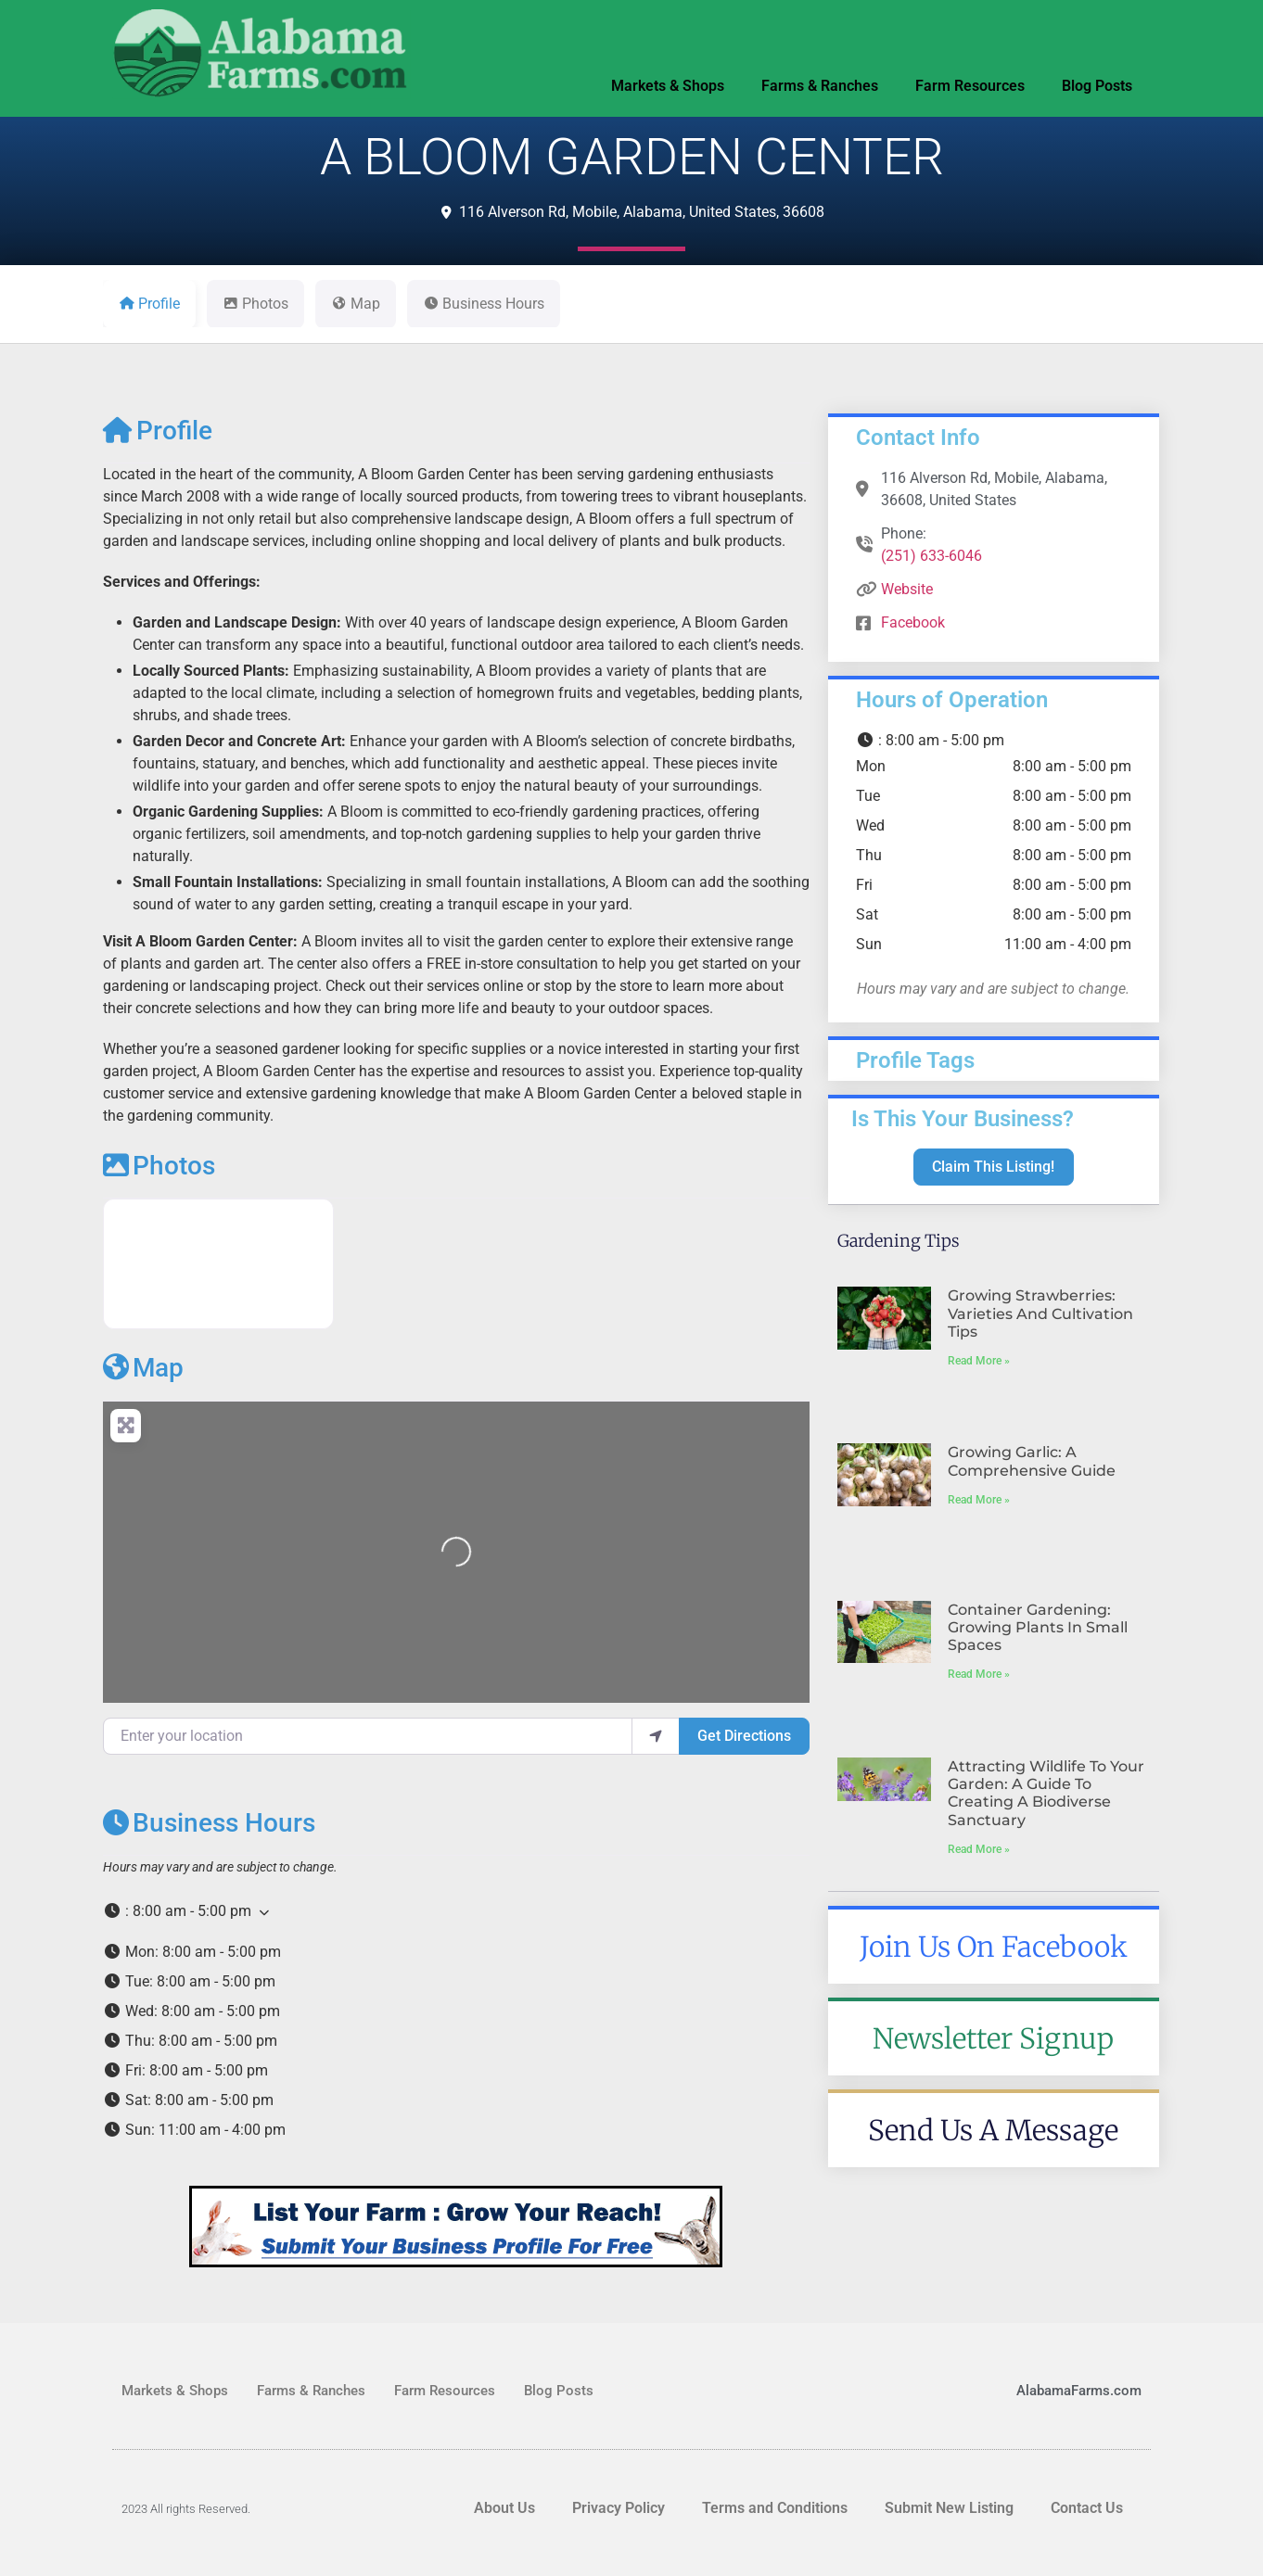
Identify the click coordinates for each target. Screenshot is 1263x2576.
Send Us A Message (993, 2130)
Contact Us (1087, 2508)
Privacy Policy (618, 2508)
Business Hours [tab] (483, 303)
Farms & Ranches (819, 86)
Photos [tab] (255, 303)
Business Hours (209, 1823)
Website (907, 589)
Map (143, 1367)
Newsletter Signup (993, 2038)
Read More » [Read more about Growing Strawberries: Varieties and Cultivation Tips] (979, 1360)
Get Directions (744, 1736)
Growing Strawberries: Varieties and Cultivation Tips (1040, 1313)
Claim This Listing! (993, 1166)
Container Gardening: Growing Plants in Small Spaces (1038, 1627)
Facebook (913, 622)
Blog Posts (1097, 86)
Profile (157, 430)
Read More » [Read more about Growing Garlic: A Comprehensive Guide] (979, 1499)
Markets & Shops (667, 86)
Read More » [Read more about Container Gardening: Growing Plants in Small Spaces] (979, 1674)
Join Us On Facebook (994, 1946)
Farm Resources (970, 86)
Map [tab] (355, 303)
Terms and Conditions (775, 2508)
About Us (504, 2508)
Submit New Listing (949, 2508)
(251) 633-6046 (931, 556)
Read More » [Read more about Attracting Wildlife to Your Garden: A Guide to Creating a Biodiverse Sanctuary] (979, 1849)
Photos (159, 1165)
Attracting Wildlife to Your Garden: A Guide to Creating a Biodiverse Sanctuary (1046, 1793)
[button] (456, 1911)
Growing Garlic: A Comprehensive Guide (1032, 1460)
